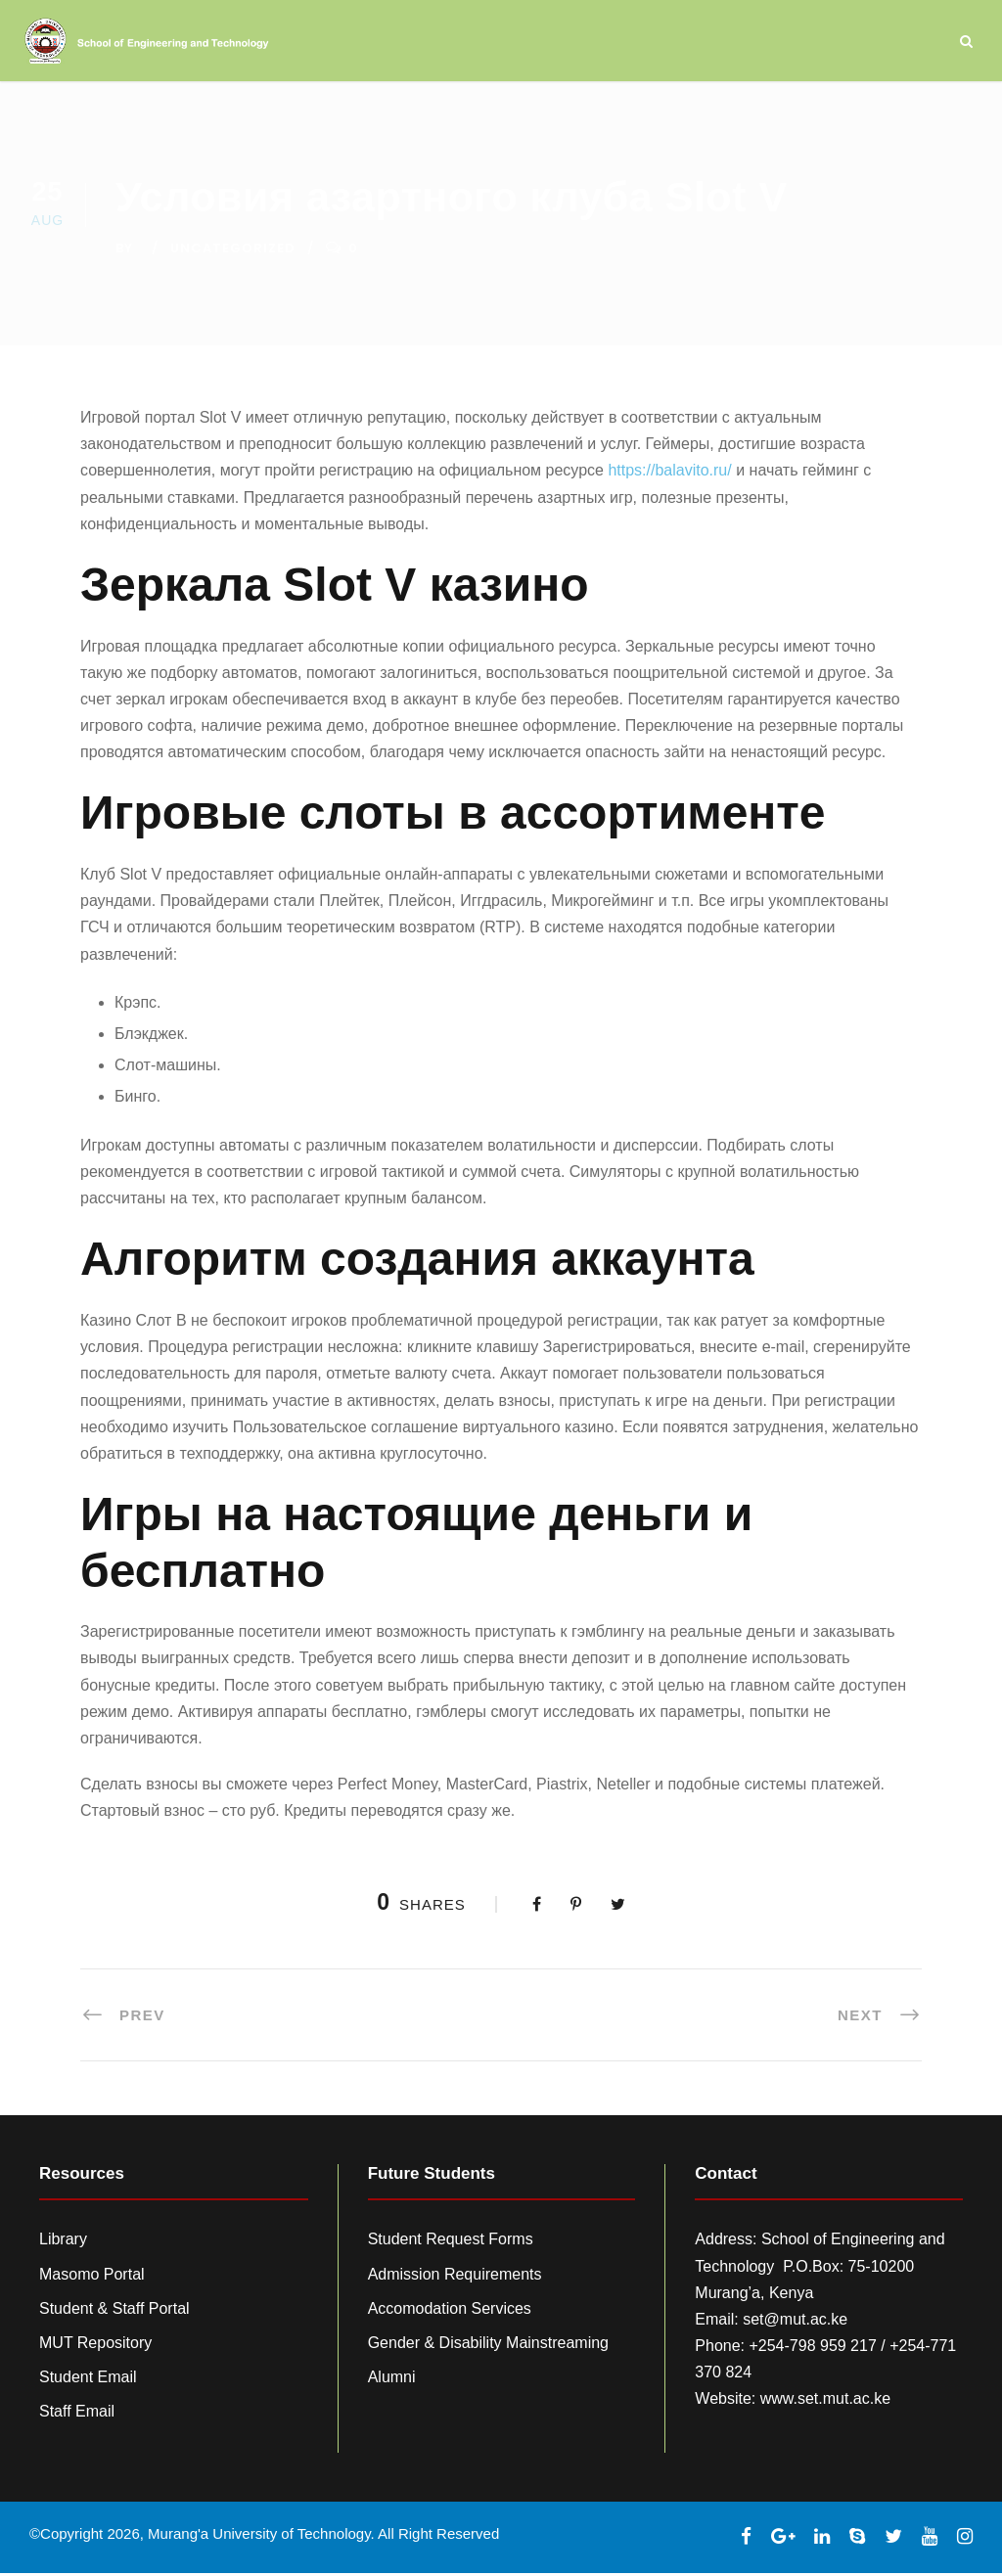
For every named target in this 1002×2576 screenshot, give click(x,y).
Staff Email (76, 2414)
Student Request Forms (450, 2242)
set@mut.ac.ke (795, 2322)
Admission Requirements (455, 2277)
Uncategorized (233, 251)
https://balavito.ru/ (669, 473)
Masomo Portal (92, 2277)
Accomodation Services (449, 2311)
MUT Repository (95, 2345)
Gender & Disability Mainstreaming (488, 2345)
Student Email (88, 2380)
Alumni (392, 2380)
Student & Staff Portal (114, 2311)
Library (63, 2242)
